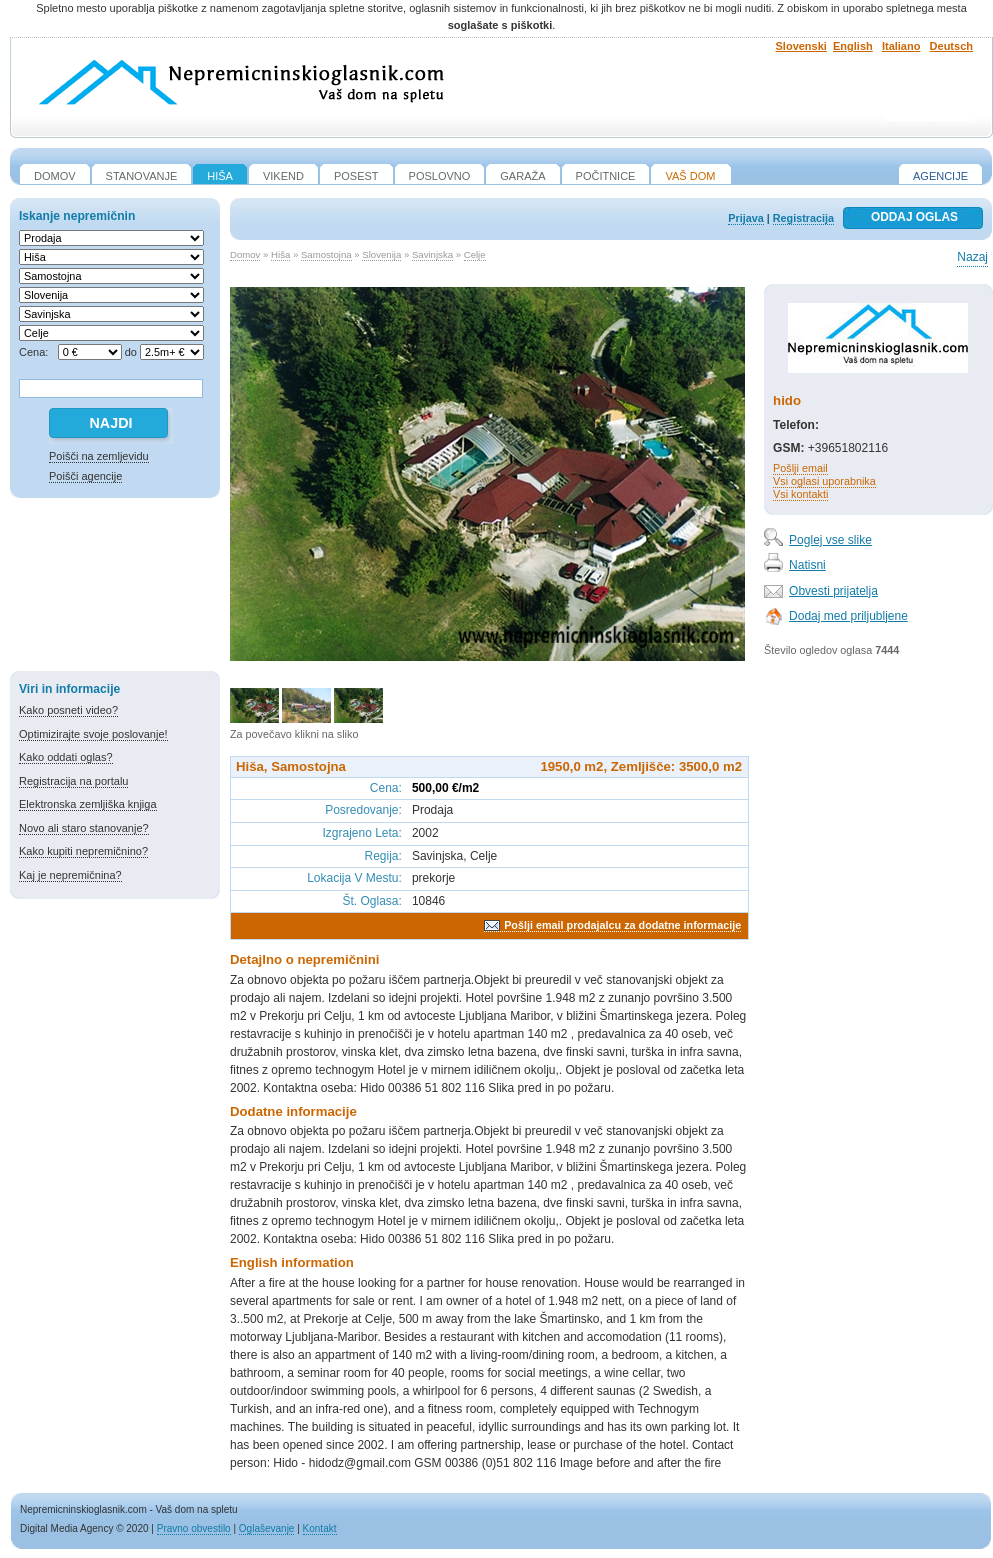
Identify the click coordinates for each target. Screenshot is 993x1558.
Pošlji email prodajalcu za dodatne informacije (622, 925)
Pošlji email (800, 468)
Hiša (280, 254)
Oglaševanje (267, 1528)
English (853, 46)
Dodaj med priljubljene (848, 616)
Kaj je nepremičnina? (70, 875)
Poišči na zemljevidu (99, 456)
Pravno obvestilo (194, 1528)
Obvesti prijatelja (833, 591)
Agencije (940, 176)
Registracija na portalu (73, 781)
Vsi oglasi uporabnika (824, 481)
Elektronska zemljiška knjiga (88, 804)
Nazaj (972, 257)
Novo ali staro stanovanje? (84, 828)
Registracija (803, 218)
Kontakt (320, 1528)
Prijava (745, 218)
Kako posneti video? (68, 710)
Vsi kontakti (800, 494)
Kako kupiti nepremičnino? (83, 851)
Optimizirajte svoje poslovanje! (93, 734)
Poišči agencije (85, 476)
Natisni (807, 565)
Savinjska (432, 254)
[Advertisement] (115, 588)
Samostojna (326, 254)
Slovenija (381, 254)
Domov (245, 254)
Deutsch (951, 46)
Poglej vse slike (830, 540)
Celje (475, 254)
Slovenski (801, 46)
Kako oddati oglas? (66, 757)
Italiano (901, 46)
